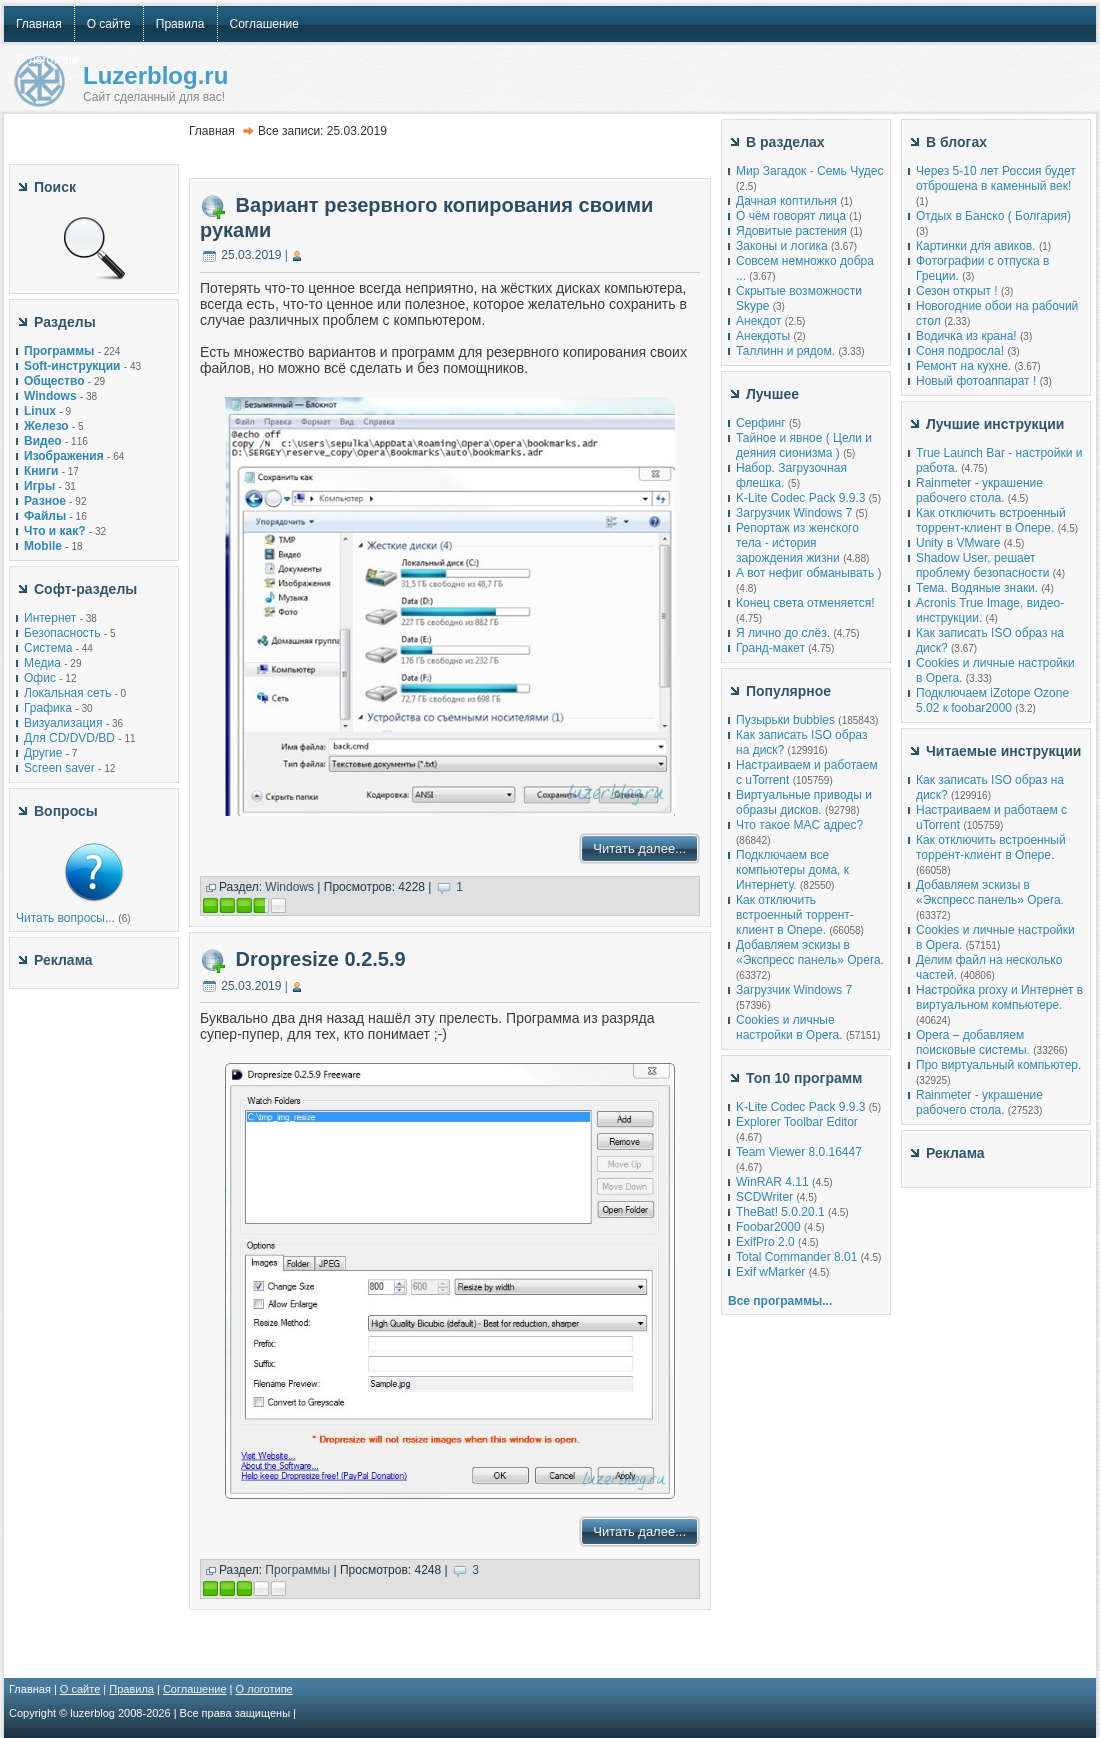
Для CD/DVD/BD (69, 738)
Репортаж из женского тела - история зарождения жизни (797, 543)
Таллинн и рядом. (785, 351)
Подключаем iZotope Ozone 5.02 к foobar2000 (992, 700)
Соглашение (195, 1689)
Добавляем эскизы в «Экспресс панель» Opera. (810, 952)
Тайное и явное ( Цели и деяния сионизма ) (804, 445)
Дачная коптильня (786, 201)
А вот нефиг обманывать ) (809, 573)
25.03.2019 (251, 255)
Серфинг (761, 423)
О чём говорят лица (791, 216)
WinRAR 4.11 (772, 1182)
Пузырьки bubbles (785, 720)
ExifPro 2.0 (765, 1242)
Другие (43, 753)
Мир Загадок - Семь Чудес (809, 171)
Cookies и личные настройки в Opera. (789, 1027)
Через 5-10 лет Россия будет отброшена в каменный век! (996, 178)
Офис (40, 678)
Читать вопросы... (65, 918)
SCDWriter (764, 1197)
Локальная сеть (67, 693)
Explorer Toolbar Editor (797, 1122)
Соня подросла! (960, 351)
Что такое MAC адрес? (799, 825)
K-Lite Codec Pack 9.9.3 (800, 498)
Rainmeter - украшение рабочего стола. (979, 490)
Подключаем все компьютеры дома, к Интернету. (792, 870)
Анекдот (758, 321)
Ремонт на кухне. (963, 366)
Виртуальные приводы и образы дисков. (804, 802)
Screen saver (59, 768)
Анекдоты (763, 336)
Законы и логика (782, 246)
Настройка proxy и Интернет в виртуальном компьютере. (999, 997)
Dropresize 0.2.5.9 (321, 959)
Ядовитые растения (791, 231)
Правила (131, 1689)
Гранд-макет (770, 648)
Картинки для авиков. (976, 246)
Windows (289, 887)
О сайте (80, 1689)
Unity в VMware (960, 543)
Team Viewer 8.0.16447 (799, 1152)
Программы (297, 1570)
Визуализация (63, 723)
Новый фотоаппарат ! (976, 381)
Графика (48, 708)
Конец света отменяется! (805, 603)
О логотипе (264, 1689)
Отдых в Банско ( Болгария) (993, 216)
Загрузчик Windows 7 (794, 513)
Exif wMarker (770, 1272)
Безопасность (62, 633)
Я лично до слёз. (783, 633)
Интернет (50, 618)
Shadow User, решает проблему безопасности (982, 565)
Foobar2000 (768, 1227)
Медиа (42, 663)
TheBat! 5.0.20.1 (782, 1212)
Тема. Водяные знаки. (977, 588)
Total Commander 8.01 (796, 1257)
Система (48, 648)
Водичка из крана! (966, 336)
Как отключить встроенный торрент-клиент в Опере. (795, 915)
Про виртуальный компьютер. (998, 1065)
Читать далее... (639, 848)
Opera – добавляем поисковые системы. (973, 1042)
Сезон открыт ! (957, 291)
